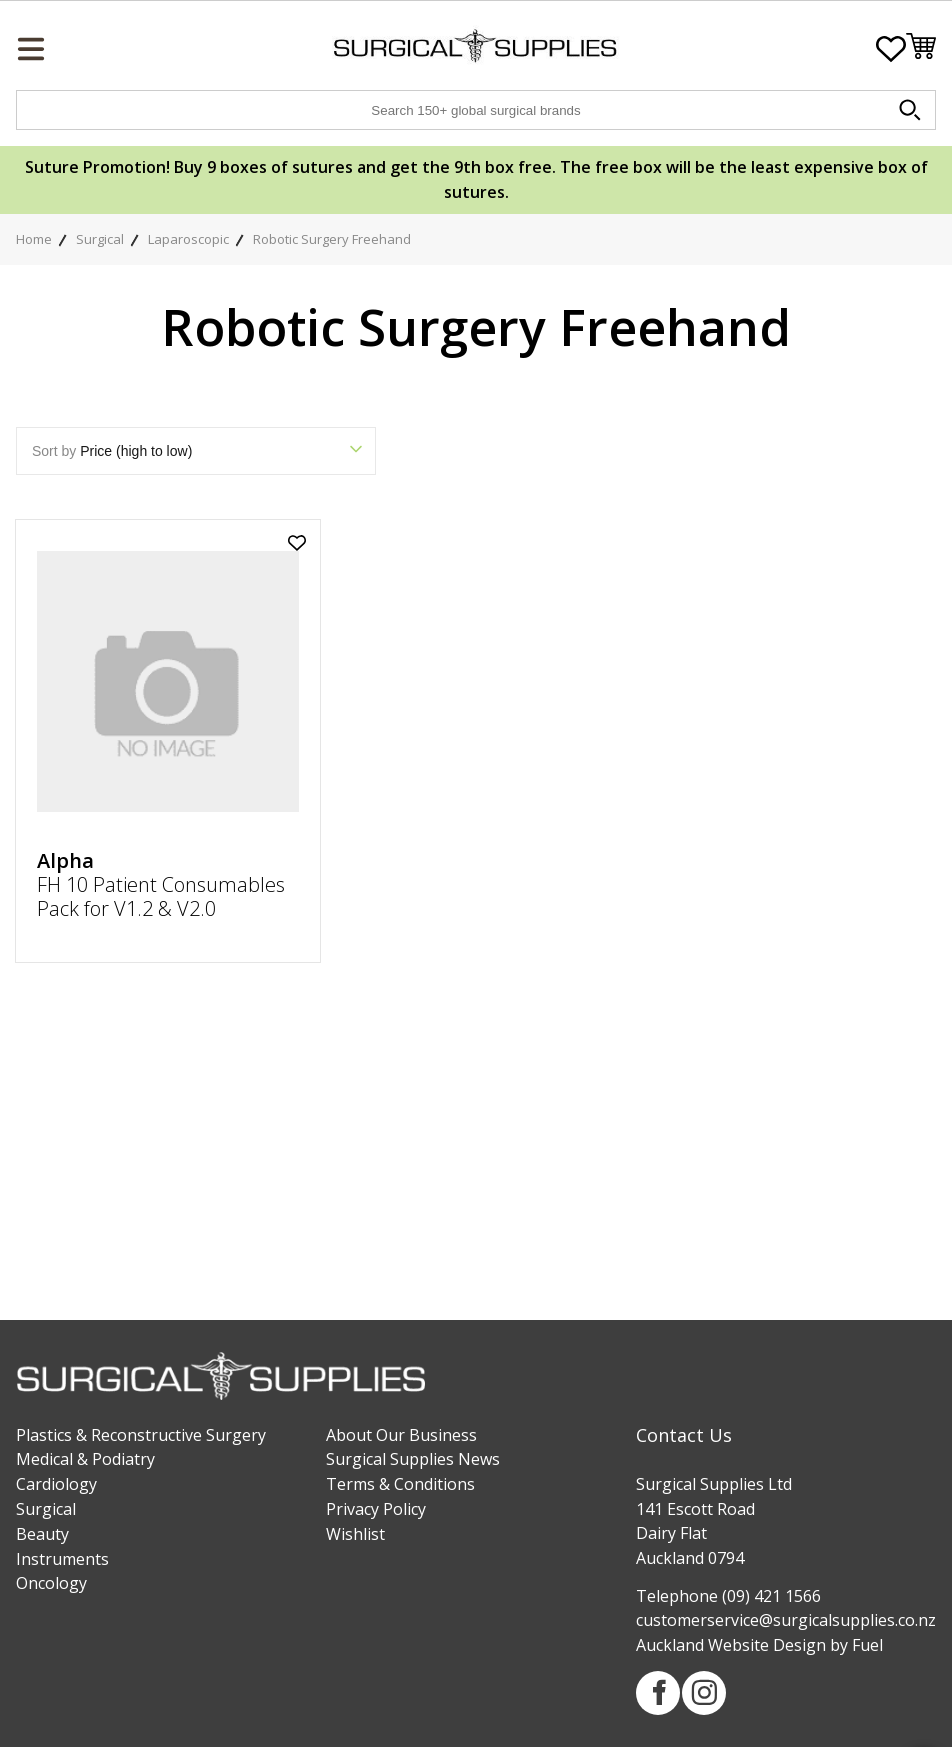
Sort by (196, 451)
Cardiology (56, 1484)
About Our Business (401, 1435)
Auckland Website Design (731, 1645)
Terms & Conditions (400, 1484)
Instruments (62, 1559)
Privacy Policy (376, 1509)
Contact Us (684, 1435)
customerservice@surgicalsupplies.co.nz (786, 1620)
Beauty (42, 1534)
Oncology (51, 1583)
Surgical (46, 1509)
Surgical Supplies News (413, 1459)
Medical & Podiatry (85, 1459)
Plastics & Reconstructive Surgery (141, 1435)
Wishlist (355, 1534)
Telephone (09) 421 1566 (728, 1596)
